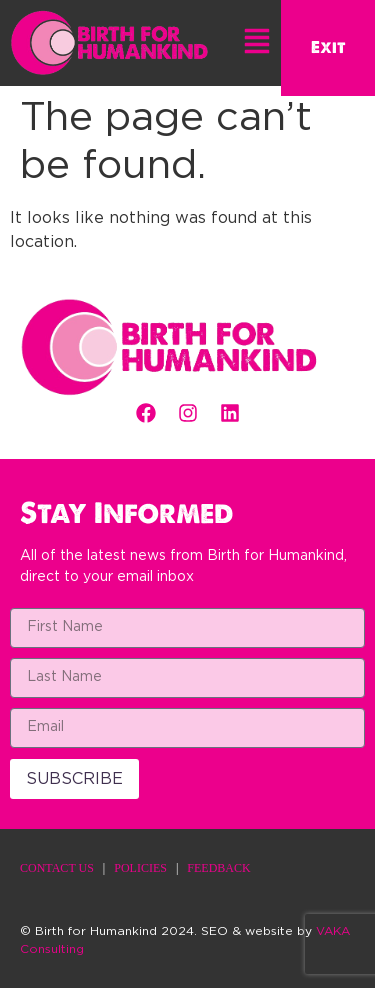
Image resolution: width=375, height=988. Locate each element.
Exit (328, 47)
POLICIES (140, 868)
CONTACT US (57, 868)
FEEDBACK (218, 868)
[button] (258, 44)
